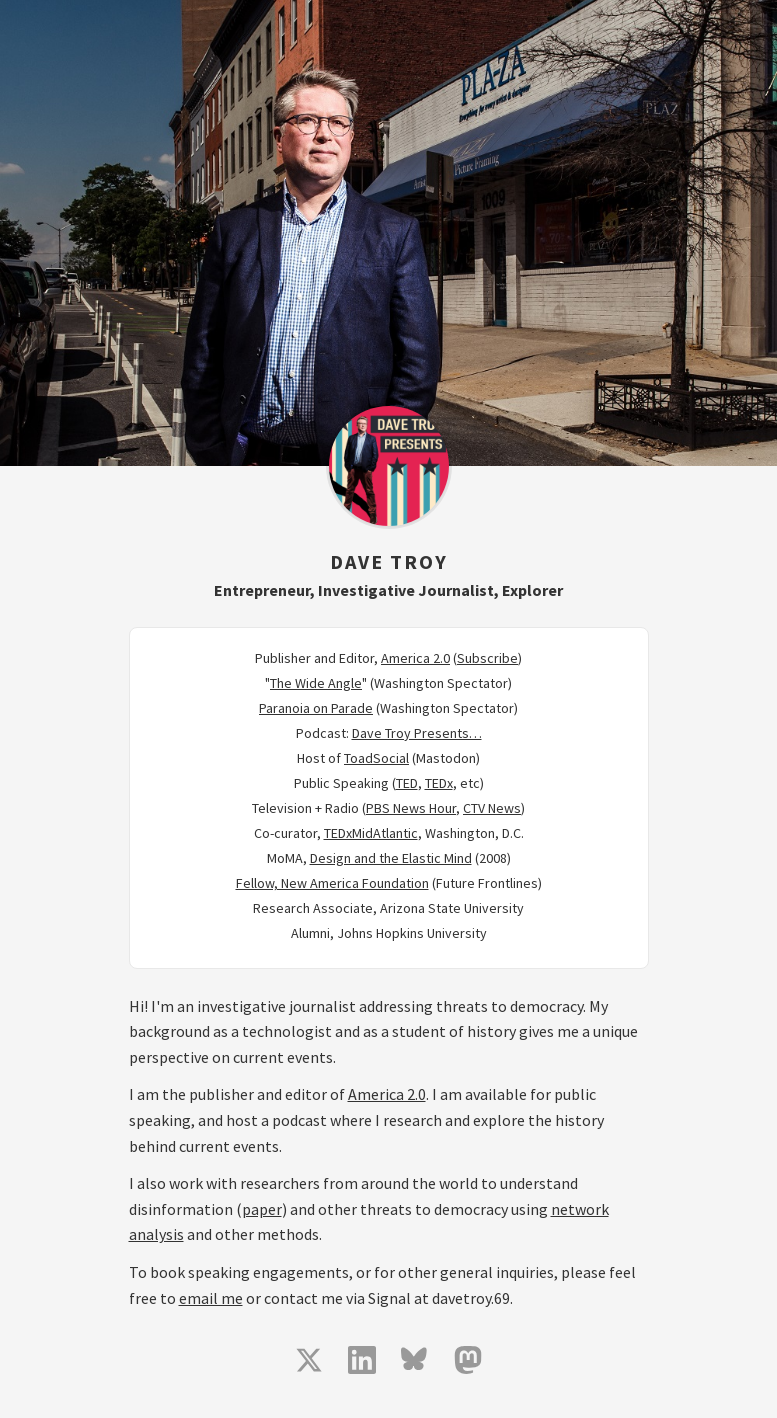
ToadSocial (376, 758)
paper (262, 1209)
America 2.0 (415, 658)
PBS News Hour (411, 808)
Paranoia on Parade (316, 708)
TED (407, 783)
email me (211, 1298)
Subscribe (487, 658)
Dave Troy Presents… (417, 733)
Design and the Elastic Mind (391, 858)
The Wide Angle (316, 683)
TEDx (439, 783)
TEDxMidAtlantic (371, 833)
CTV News (492, 808)
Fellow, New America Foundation (332, 883)
